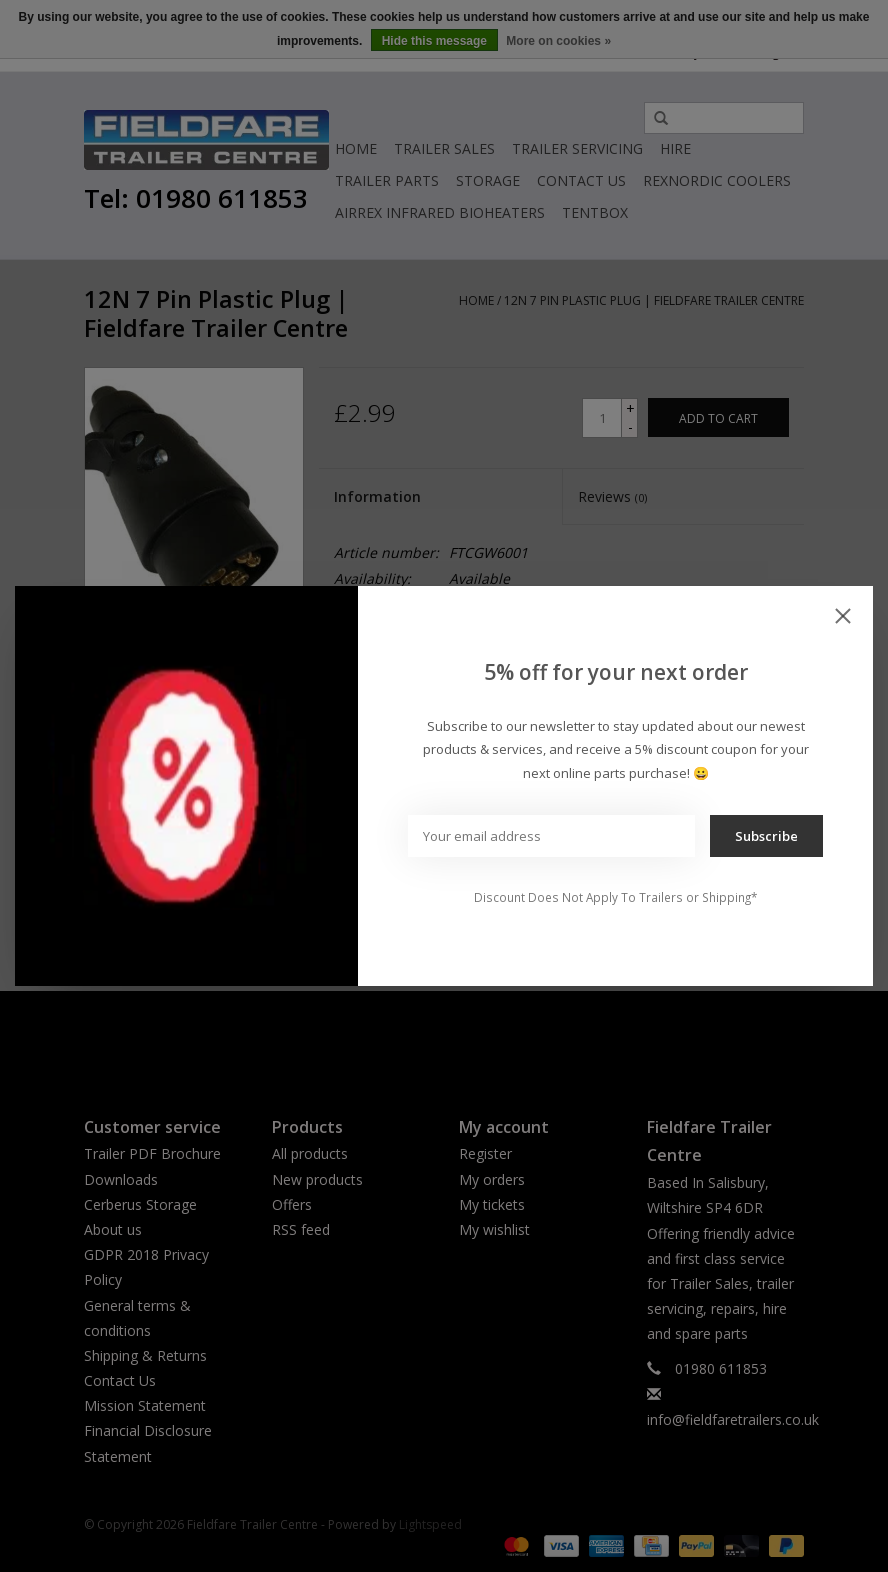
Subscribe (766, 836)
